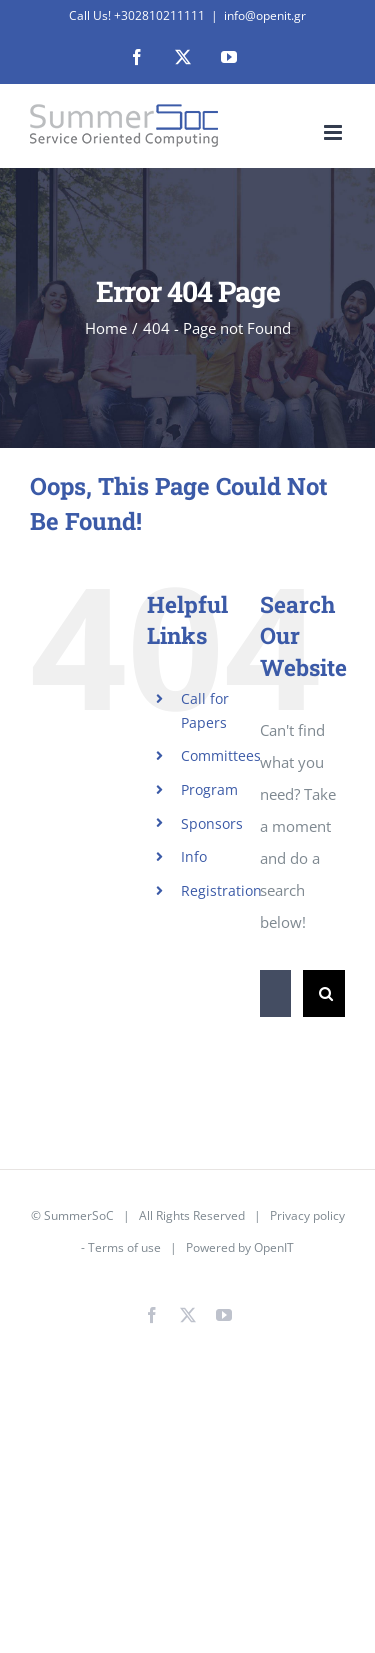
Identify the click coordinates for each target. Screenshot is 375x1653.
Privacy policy (307, 1215)
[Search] (326, 993)
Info (194, 856)
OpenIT (274, 1247)
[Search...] (275, 993)
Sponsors (212, 823)
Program (209, 789)
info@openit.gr (265, 15)
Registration (221, 890)
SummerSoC (79, 1215)
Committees (221, 755)
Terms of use (124, 1247)
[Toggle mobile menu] (334, 132)
